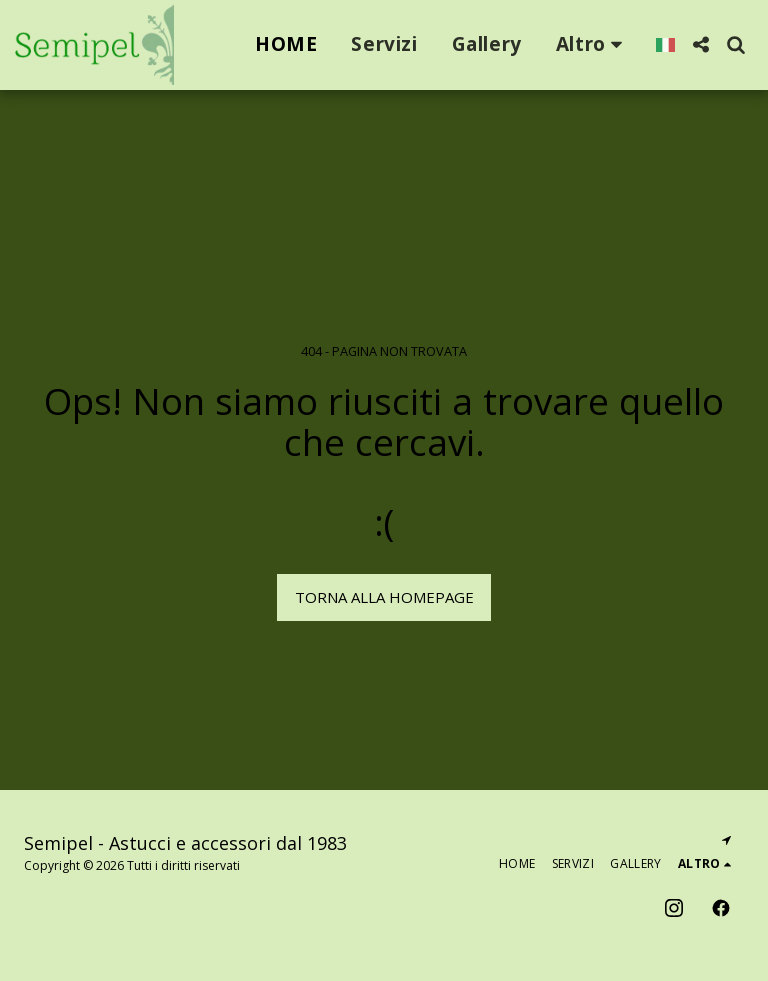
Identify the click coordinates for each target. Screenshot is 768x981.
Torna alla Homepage (384, 597)
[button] (700, 44)
